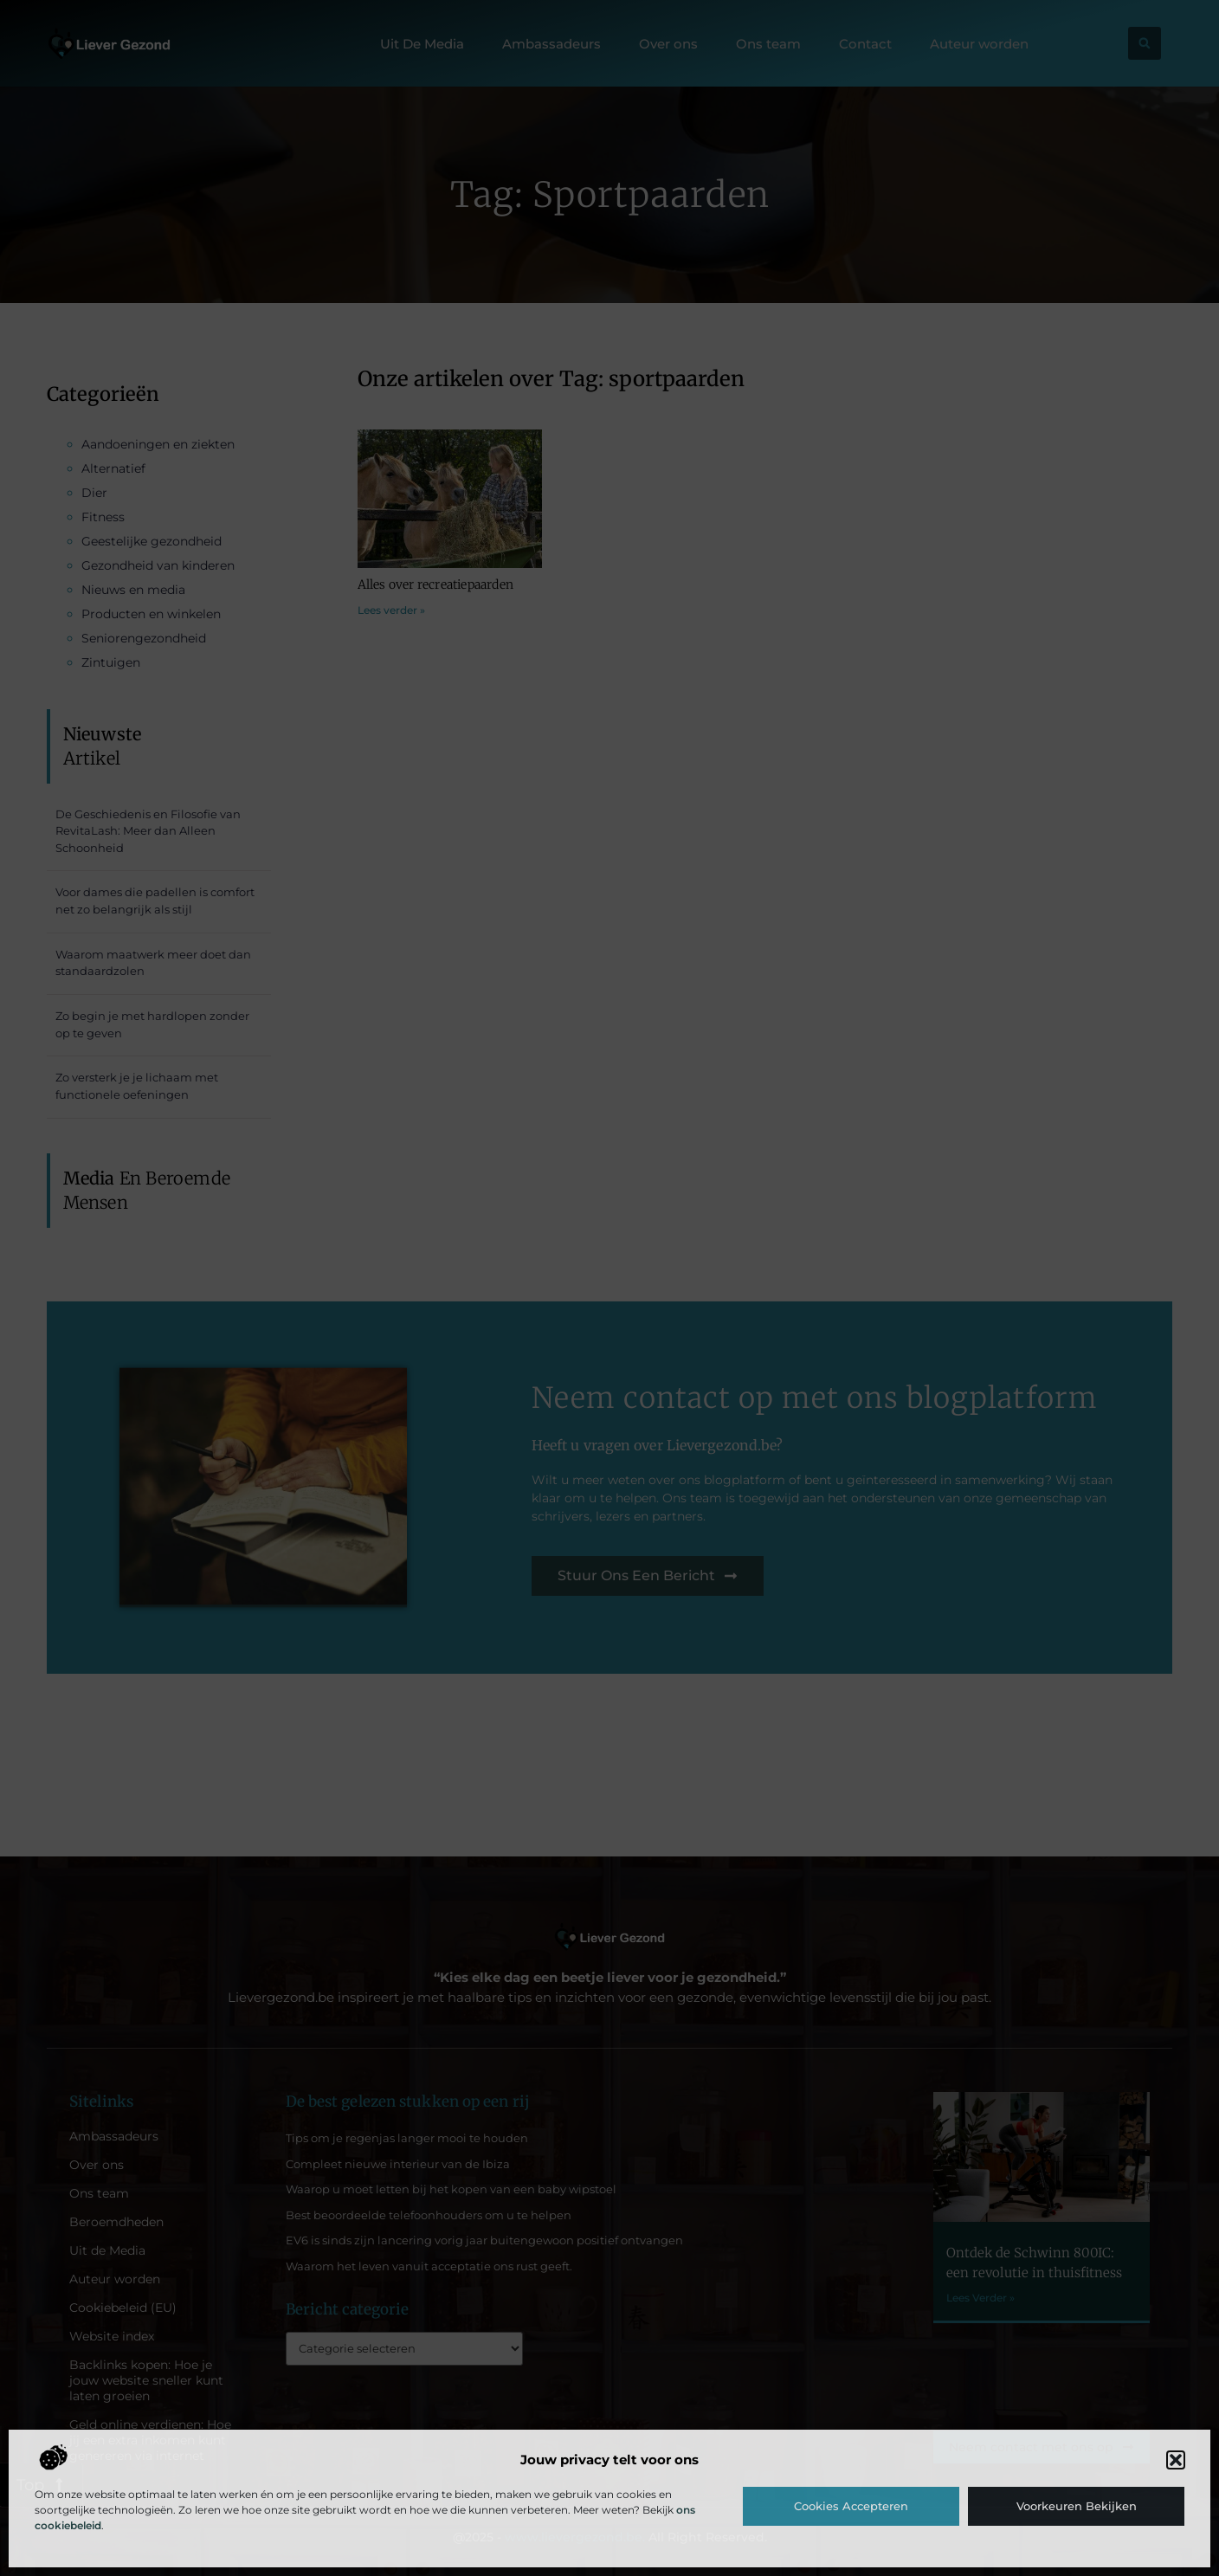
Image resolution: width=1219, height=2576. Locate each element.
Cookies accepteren (851, 2506)
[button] (1175, 2460)
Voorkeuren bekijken (1076, 2506)
